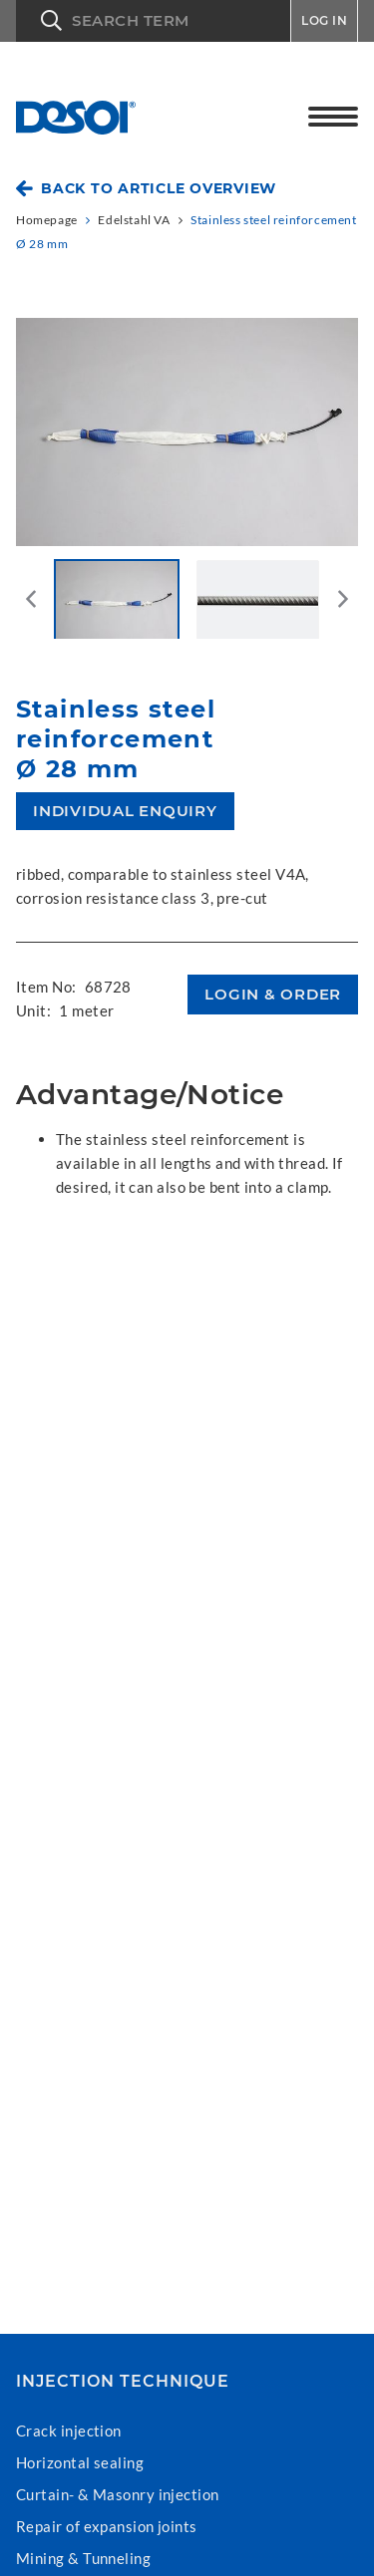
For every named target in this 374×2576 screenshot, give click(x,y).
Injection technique (122, 2382)
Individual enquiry (125, 810)
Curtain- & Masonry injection (117, 2494)
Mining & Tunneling (83, 2558)
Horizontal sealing (80, 2462)
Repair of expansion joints (106, 2526)
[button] (153, 21)
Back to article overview (158, 188)
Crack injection (69, 2430)
